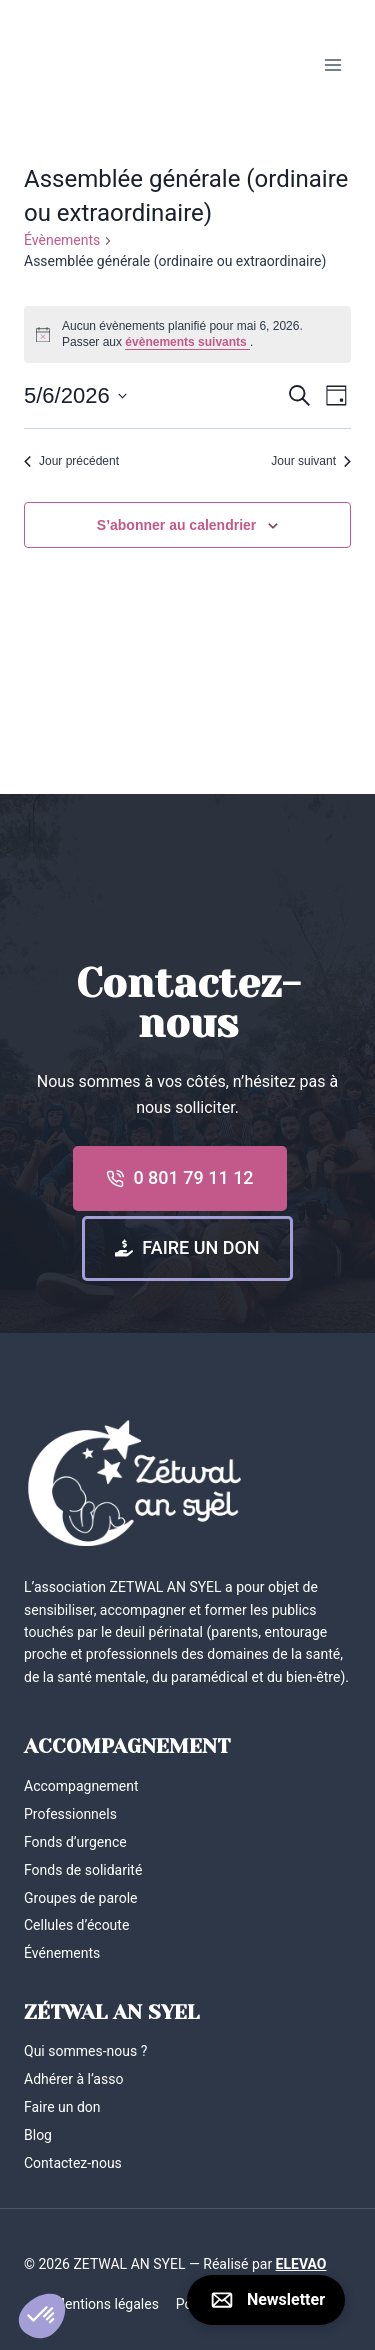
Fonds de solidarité (83, 1870)
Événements (62, 1953)
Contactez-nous (73, 2163)
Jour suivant (311, 461)
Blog (38, 2135)
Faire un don (62, 2107)
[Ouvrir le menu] (332, 64)
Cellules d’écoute (76, 1925)
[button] (42, 2316)
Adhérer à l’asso (73, 2079)
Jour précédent (71, 461)
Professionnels (70, 1814)
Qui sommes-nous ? (85, 2051)
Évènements (62, 240)
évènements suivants (187, 342)
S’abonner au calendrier (177, 525)
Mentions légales (106, 2304)
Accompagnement (81, 1786)
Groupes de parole (81, 1898)
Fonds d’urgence (75, 1842)
